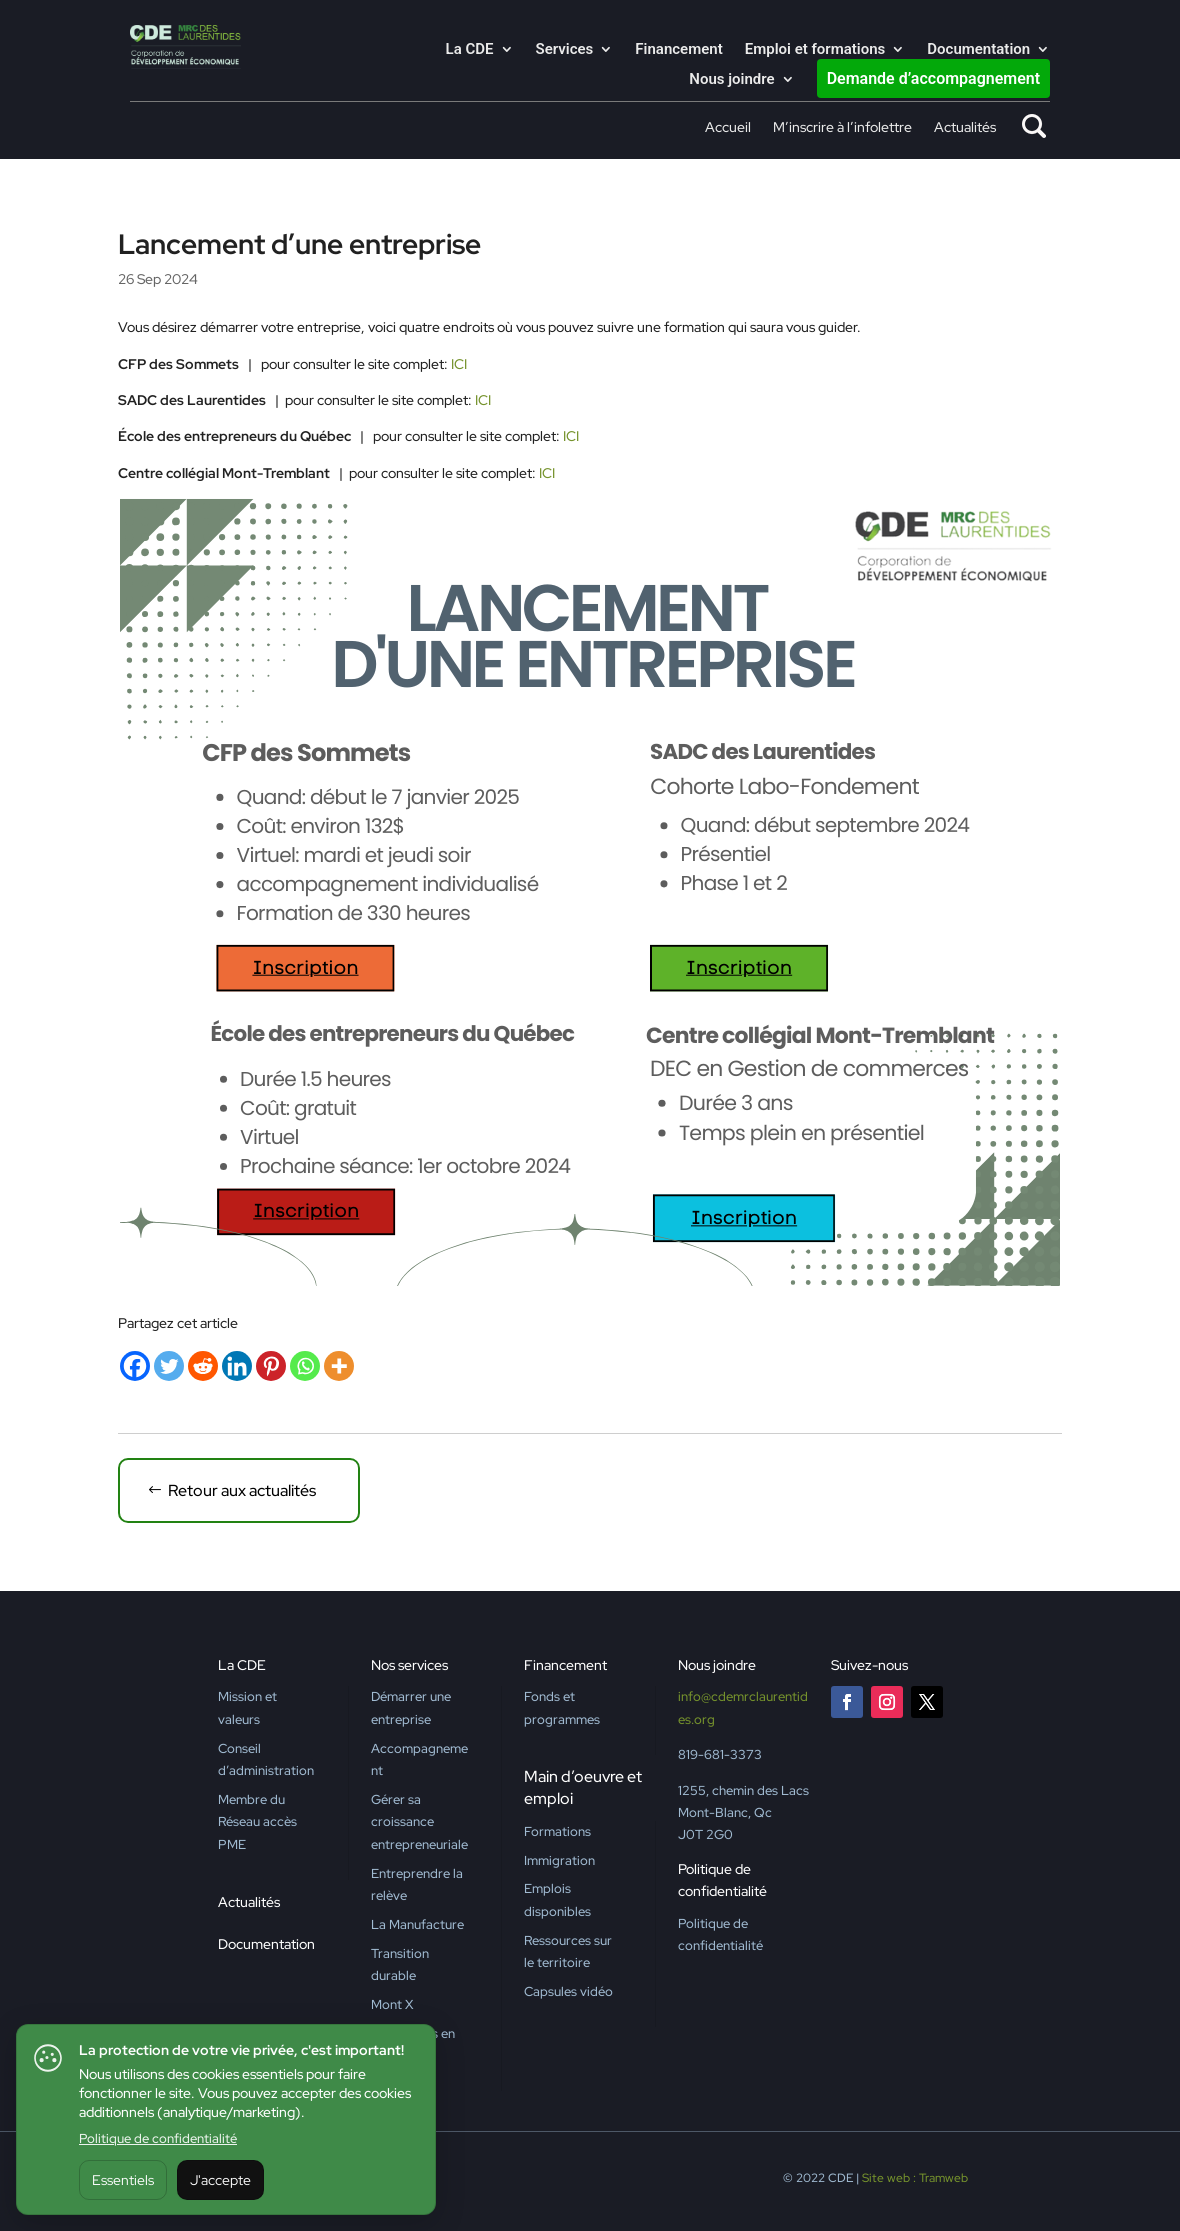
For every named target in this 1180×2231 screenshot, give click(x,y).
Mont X (392, 2004)
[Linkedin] (237, 1366)
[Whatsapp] (305, 1366)
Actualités (965, 128)
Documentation (978, 50)
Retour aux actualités (242, 1490)
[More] (339, 1366)
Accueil (728, 128)
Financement (678, 50)
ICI (459, 364)
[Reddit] (203, 1366)
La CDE (470, 50)
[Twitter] (169, 1366)
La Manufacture (417, 1924)
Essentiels (123, 2180)
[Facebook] (135, 1366)
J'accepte (220, 2180)
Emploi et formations (815, 50)
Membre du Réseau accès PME (257, 1822)
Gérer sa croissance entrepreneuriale (419, 1822)
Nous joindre (731, 80)
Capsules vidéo (568, 1991)
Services (565, 50)
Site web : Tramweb (915, 2178)
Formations (557, 1831)
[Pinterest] (271, 1366)
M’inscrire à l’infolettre (842, 128)
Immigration (559, 1860)
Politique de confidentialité (158, 2138)
